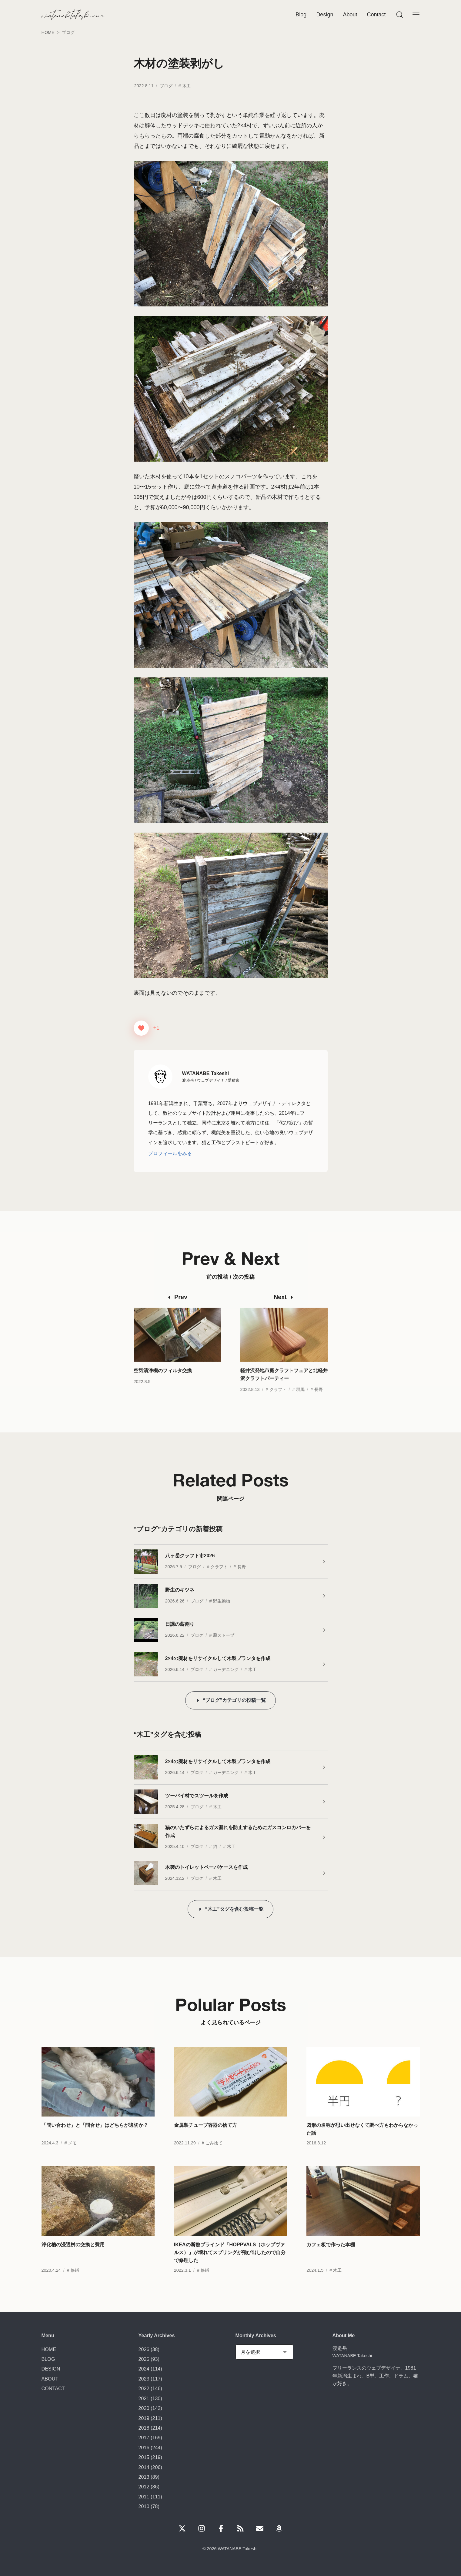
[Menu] (399, 14)
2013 (144, 2477)
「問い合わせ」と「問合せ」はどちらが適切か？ (95, 2137)
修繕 (75, 2282)
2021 (144, 2398)
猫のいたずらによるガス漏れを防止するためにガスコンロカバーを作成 (238, 1831)
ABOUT (50, 2378)
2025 (144, 2359)
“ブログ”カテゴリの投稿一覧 (234, 1700)
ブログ (166, 85)
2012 (144, 2486)
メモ (72, 2155)
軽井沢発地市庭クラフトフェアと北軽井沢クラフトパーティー (284, 1387)
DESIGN (51, 2368)
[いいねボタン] (141, 1028)
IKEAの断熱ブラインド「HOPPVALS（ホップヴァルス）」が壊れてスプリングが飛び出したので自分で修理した (230, 2265)
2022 (144, 2388)
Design (324, 15)
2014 (144, 2467)
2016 (144, 2447)
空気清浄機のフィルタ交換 (163, 1383)
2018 (144, 2428)
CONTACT (53, 2388)
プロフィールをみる (170, 1153)
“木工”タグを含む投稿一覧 (234, 1909)
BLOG (48, 2359)
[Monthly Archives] (264, 2352)
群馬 (300, 1402)
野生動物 (221, 1601)
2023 (144, 2378)
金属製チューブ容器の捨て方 (205, 2137)
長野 (318, 1402)
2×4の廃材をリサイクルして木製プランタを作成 (217, 1658)
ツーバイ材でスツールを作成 (196, 1795)
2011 (144, 2496)
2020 (144, 2408)
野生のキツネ (179, 1589)
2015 (144, 2457)
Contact (376, 15)
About (350, 15)
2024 (144, 2368)
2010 (144, 2506)
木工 (186, 85)
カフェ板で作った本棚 (330, 2257)
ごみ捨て (213, 2155)
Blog (301, 15)
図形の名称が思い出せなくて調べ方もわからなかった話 (362, 2141)
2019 (144, 2418)
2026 (144, 2349)
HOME (49, 2349)
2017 (144, 2437)
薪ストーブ (223, 1635)
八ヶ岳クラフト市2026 (190, 1555)
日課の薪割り (179, 1624)
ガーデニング (226, 1669)
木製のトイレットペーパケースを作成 (206, 1867)
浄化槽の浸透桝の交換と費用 (73, 2257)
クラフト (277, 1402)
